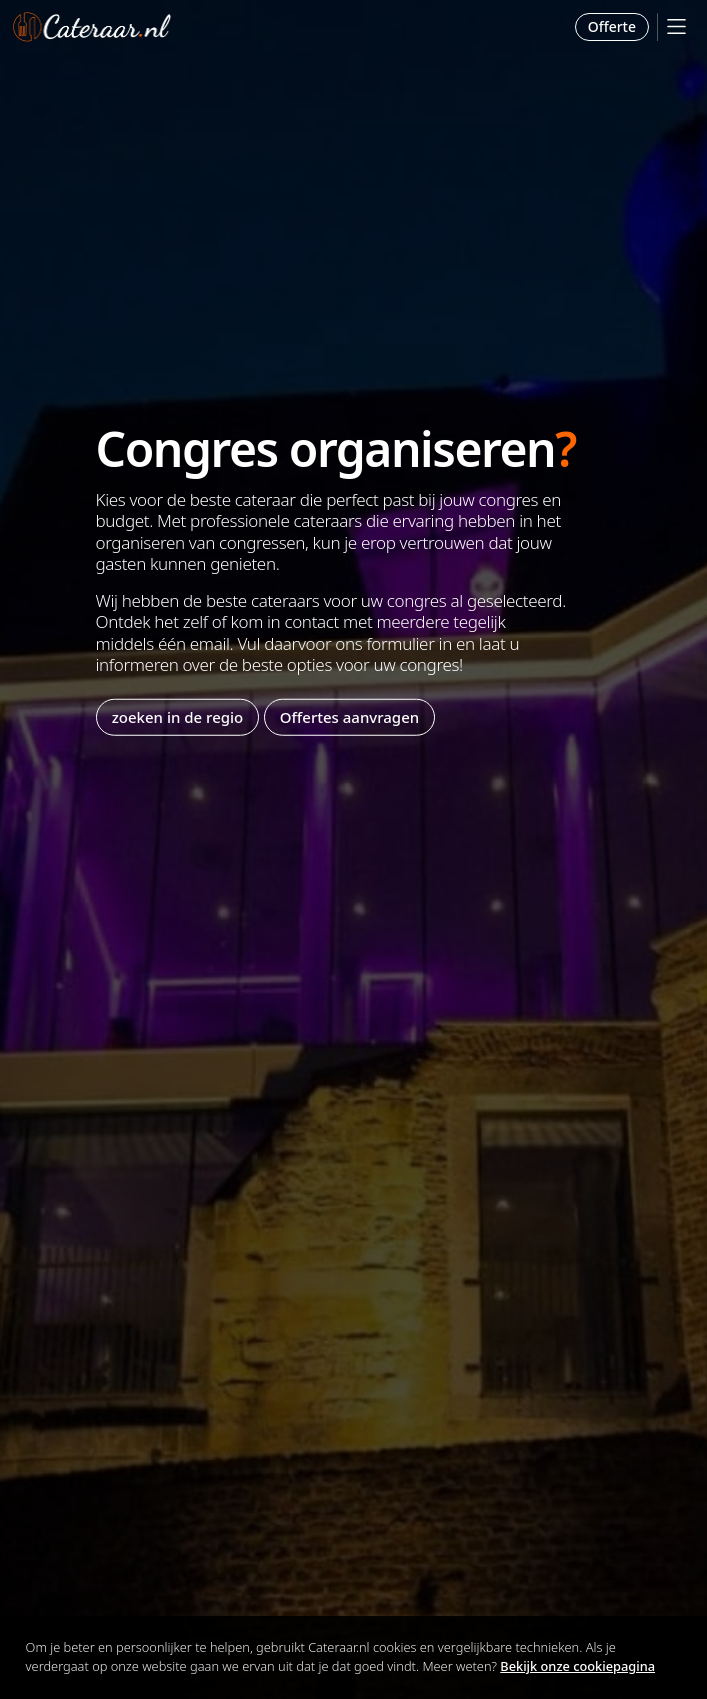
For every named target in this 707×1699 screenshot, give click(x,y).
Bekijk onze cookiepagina (577, 1666)
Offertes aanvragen (349, 717)
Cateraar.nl (92, 27)
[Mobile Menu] (676, 26)
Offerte (612, 26)
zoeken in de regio (178, 717)
